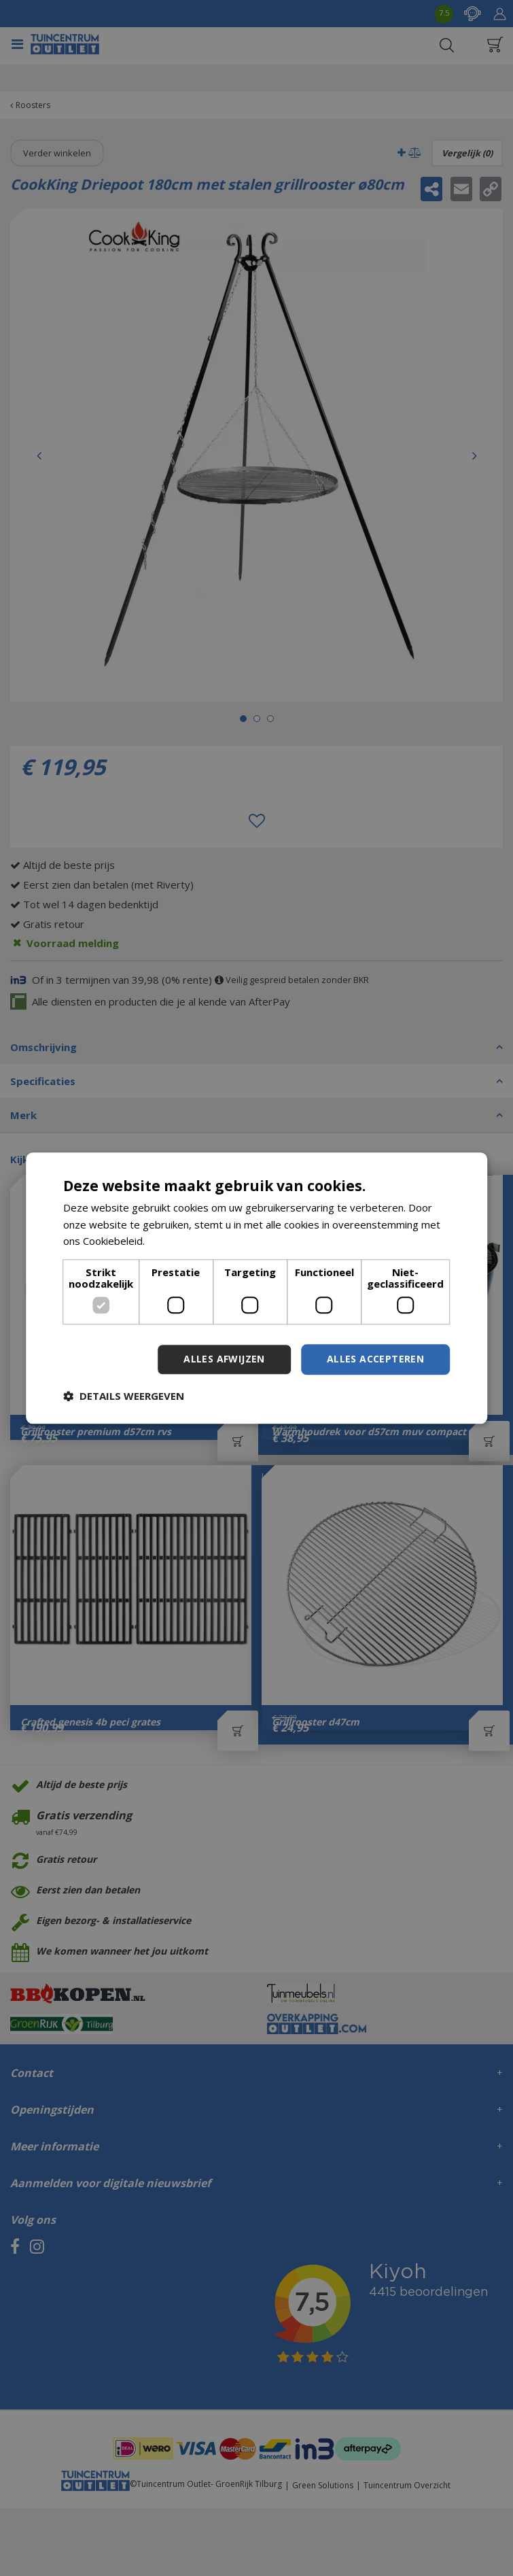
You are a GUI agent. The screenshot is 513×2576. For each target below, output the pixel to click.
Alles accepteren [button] (375, 1358)
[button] (123, 1395)
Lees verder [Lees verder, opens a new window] (176, 1241)
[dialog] (257, 1288)
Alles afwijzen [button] (224, 1358)
